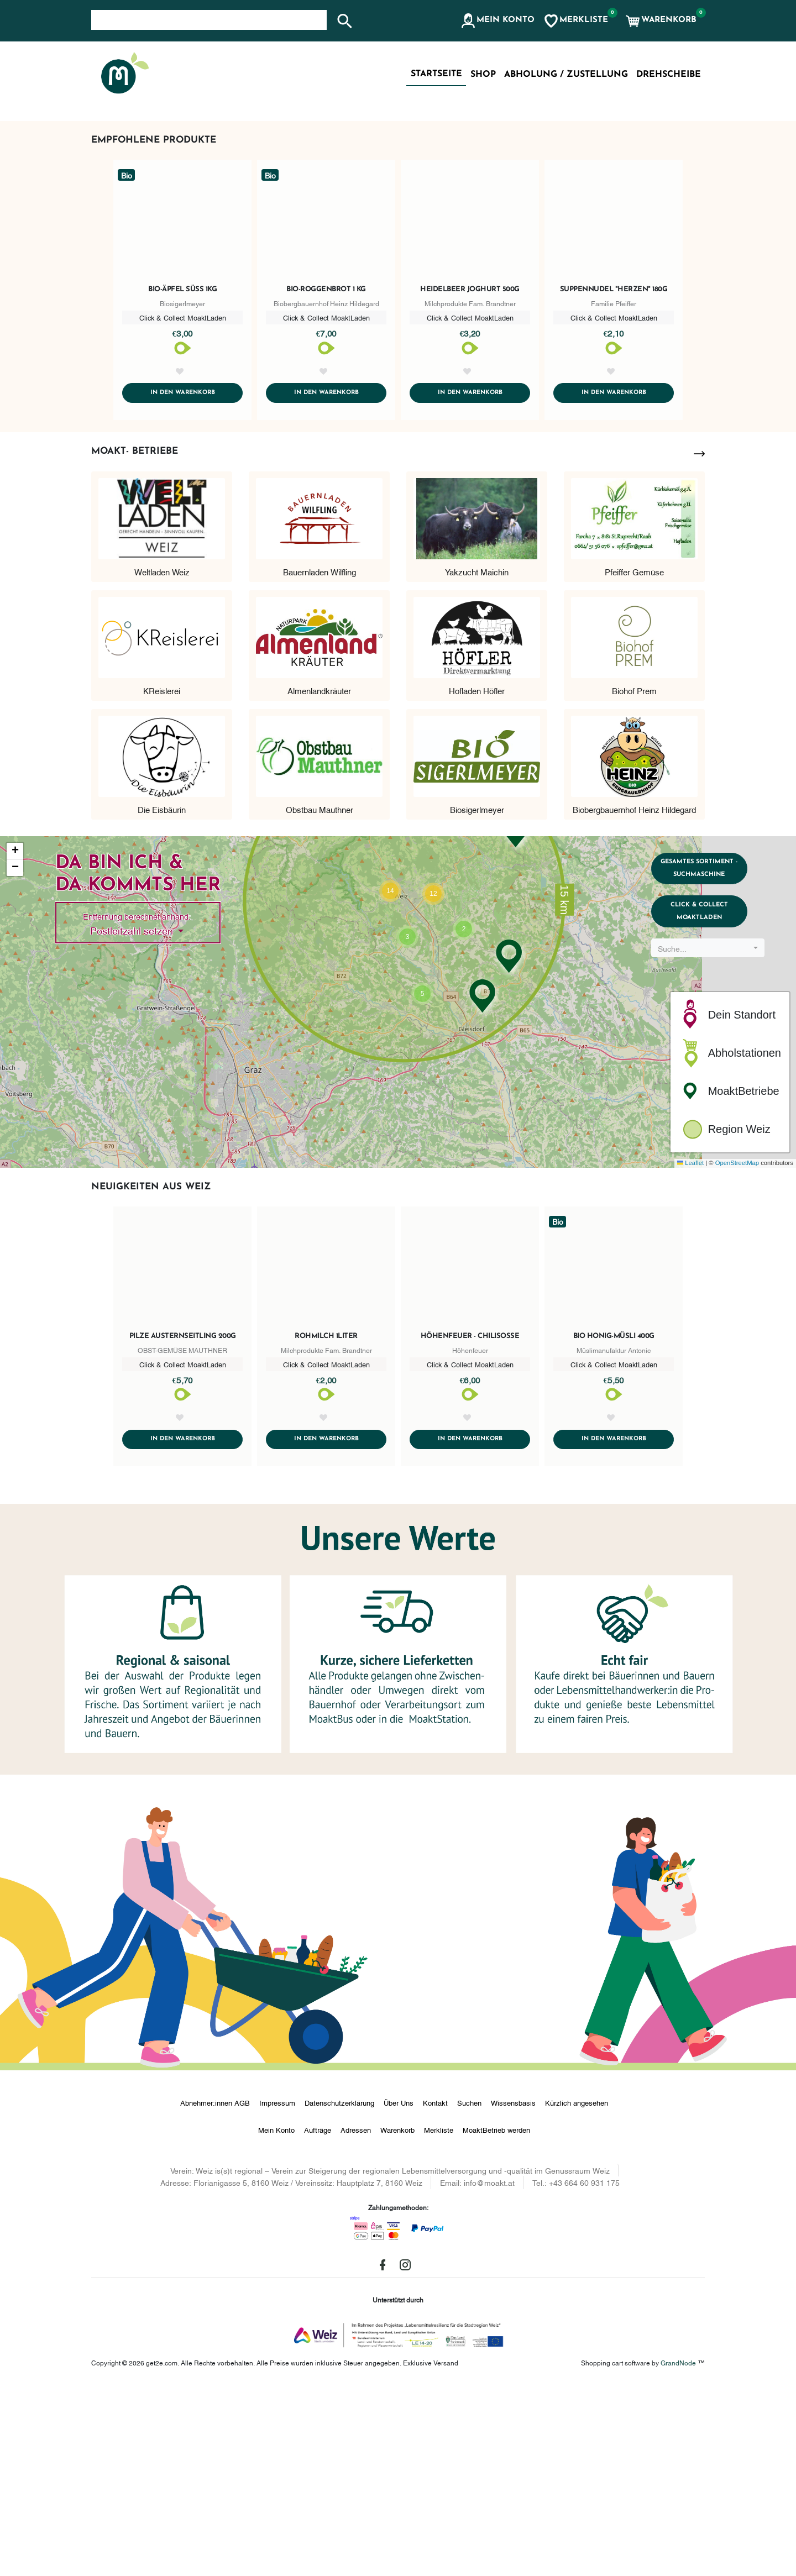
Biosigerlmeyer (477, 996)
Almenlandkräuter (319, 877)
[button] (497, 21)
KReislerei (161, 877)
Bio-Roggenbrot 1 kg (326, 463)
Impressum (277, 2292)
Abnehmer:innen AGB (215, 2292)
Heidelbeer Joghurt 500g (470, 463)
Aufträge (317, 2319)
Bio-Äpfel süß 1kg (182, 463)
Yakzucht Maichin (477, 759)
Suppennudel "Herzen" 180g (614, 463)
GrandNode (678, 2552)
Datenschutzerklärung (339, 2292)
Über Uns (398, 2292)
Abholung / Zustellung (566, 74)
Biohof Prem (634, 877)
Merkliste (438, 2319)
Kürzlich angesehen (576, 2292)
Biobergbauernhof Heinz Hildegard (634, 996)
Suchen (469, 2292)
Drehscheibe (668, 74)
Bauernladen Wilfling (319, 759)
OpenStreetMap (737, 1350)
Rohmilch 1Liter (326, 1524)
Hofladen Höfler (477, 877)
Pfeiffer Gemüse (634, 759)
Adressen (356, 2319)
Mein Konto (276, 2319)
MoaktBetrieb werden (496, 2319)
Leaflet (690, 1350)
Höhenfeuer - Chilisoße (470, 1524)
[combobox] (712, 1153)
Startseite (436, 74)
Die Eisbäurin (162, 996)
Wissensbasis (513, 2292)
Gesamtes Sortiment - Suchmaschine (712, 1060)
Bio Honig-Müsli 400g (613, 1524)
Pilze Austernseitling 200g (182, 1524)
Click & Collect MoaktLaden (712, 1112)
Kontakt (435, 2292)
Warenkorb (397, 2319)
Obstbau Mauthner (319, 996)
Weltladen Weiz (162, 759)
